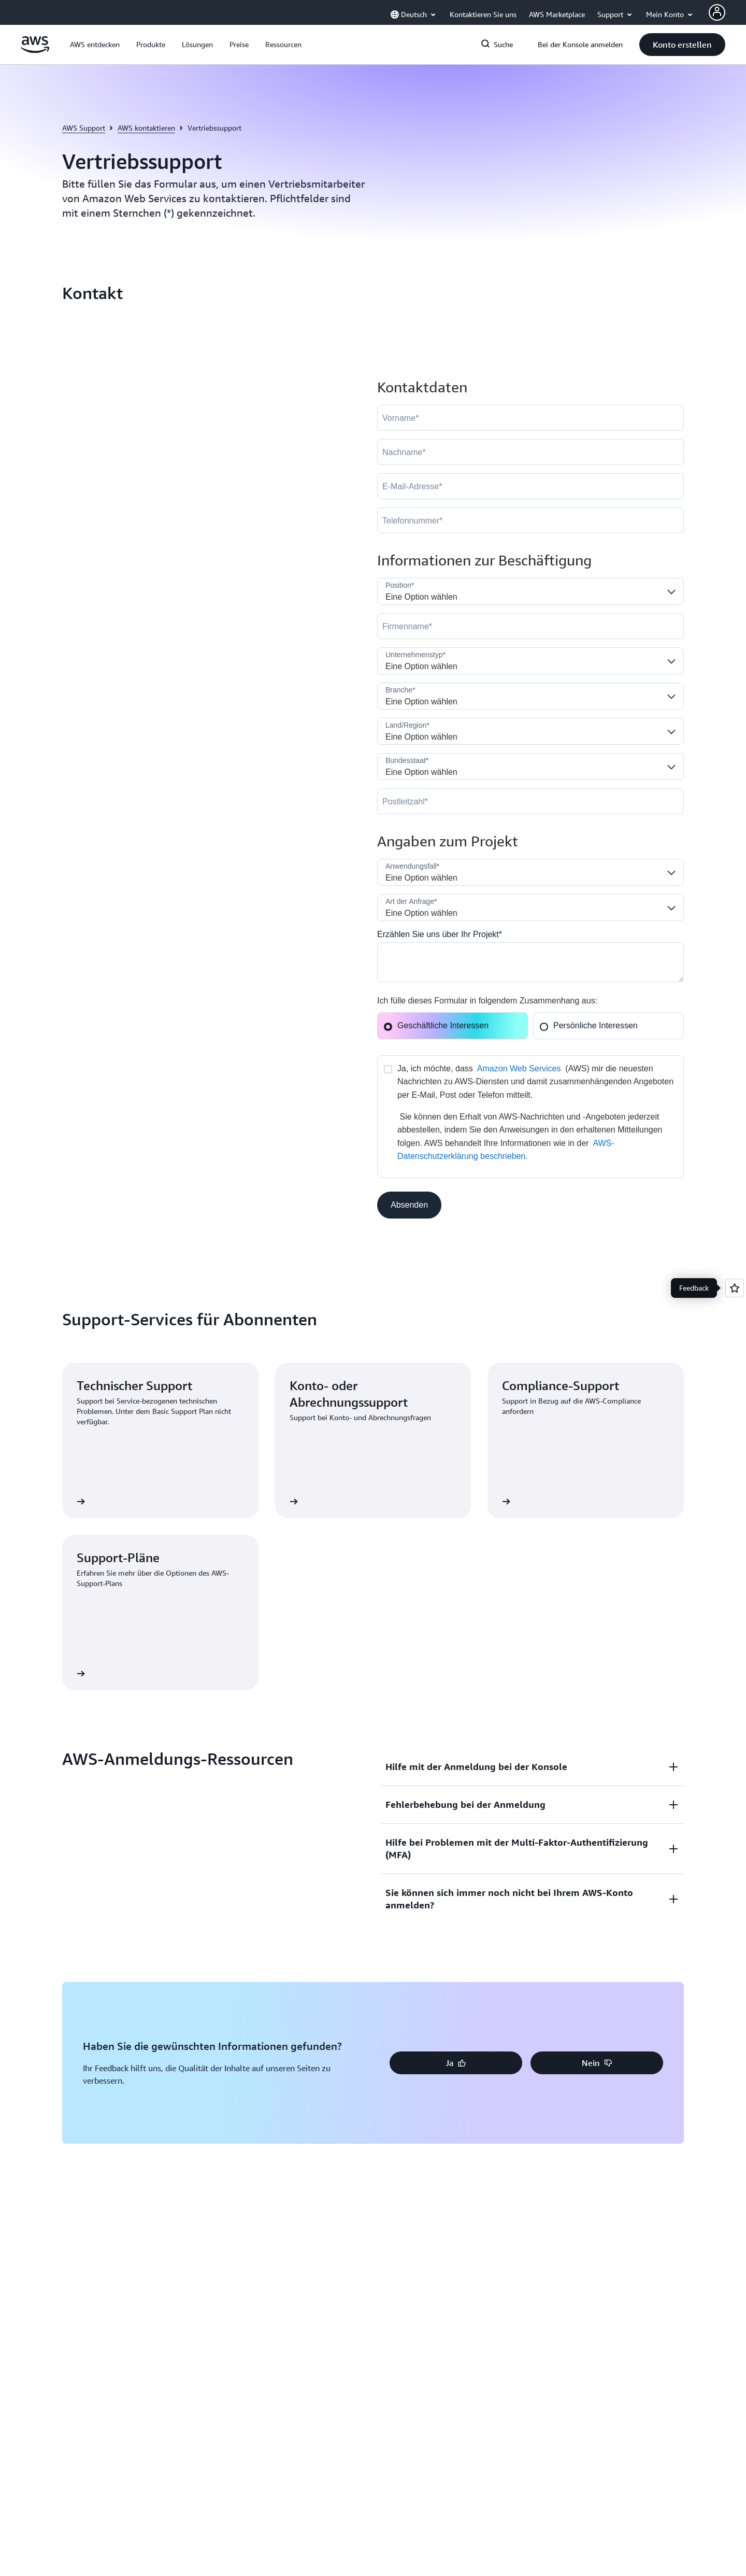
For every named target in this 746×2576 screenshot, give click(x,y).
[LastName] (530, 452)
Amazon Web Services (519, 1068)
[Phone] (530, 520)
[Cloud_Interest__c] (530, 962)
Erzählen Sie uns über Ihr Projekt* (439, 934)
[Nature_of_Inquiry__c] (530, 908)
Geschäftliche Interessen (436, 1025)
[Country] (530, 731)
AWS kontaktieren (146, 127)
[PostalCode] (530, 801)
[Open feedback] (734, 1288)
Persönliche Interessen (588, 1025)
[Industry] (530, 696)
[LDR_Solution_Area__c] (530, 872)
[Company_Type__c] (530, 661)
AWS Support (83, 127)
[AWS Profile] (717, 12)
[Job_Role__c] (530, 591)
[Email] (530, 486)
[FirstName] (530, 418)
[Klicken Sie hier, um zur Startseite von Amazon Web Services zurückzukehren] (35, 50)
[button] (95, 44)
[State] (530, 767)
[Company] (530, 626)
